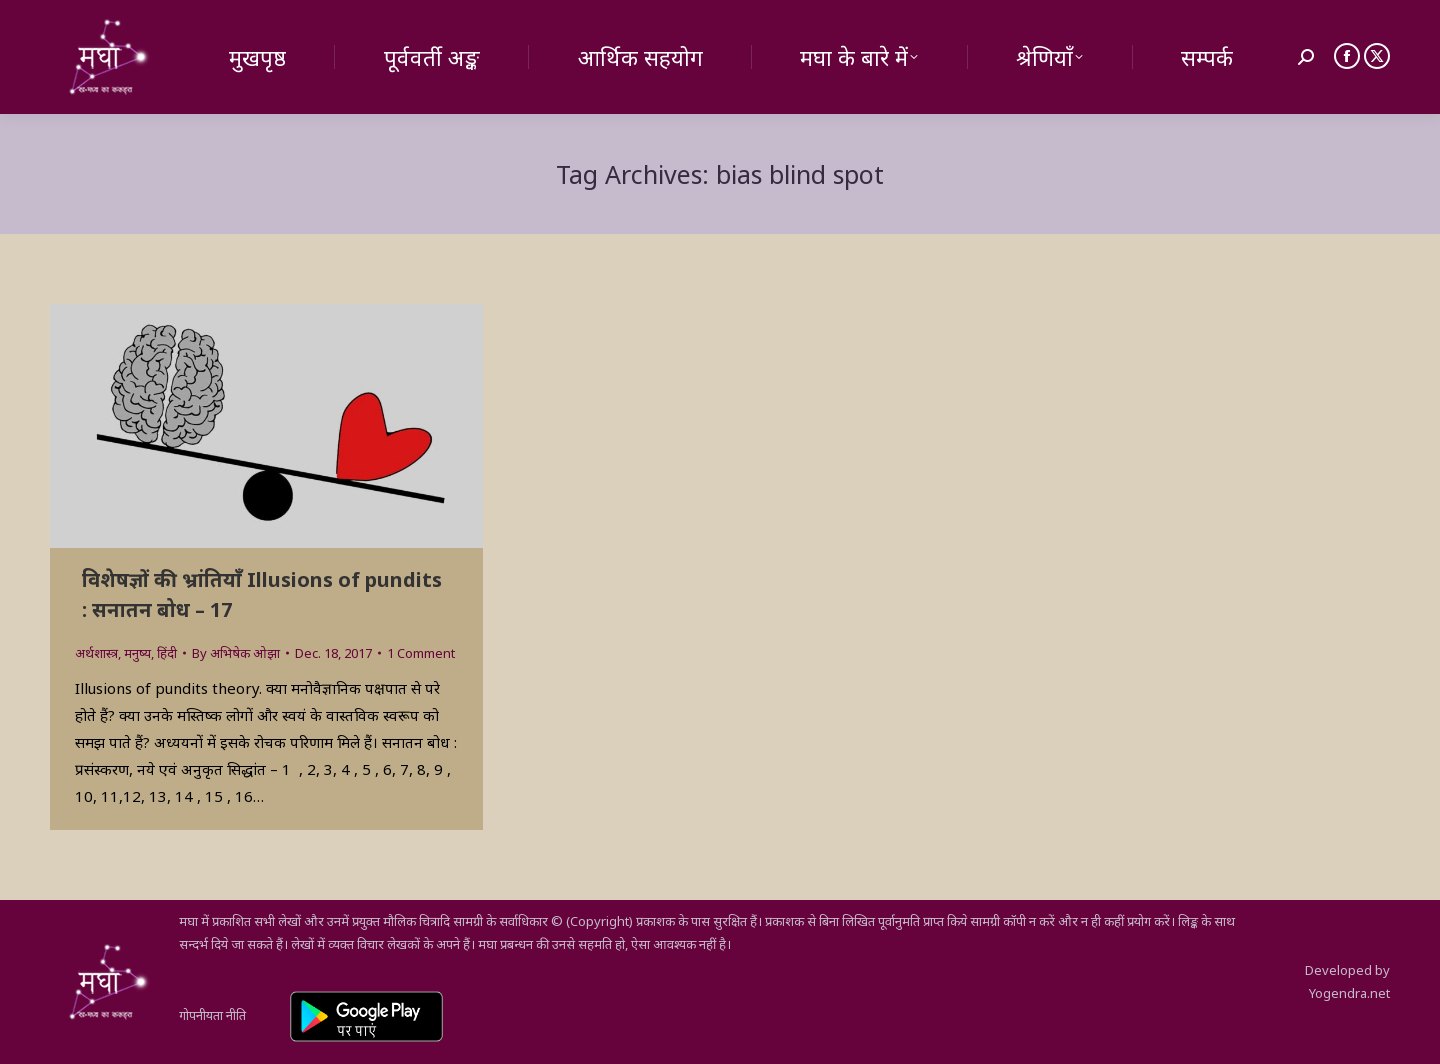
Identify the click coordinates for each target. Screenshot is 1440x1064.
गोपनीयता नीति (212, 1015)
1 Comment (421, 653)
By (236, 653)
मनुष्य (137, 653)
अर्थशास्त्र (96, 653)
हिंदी (167, 653)
